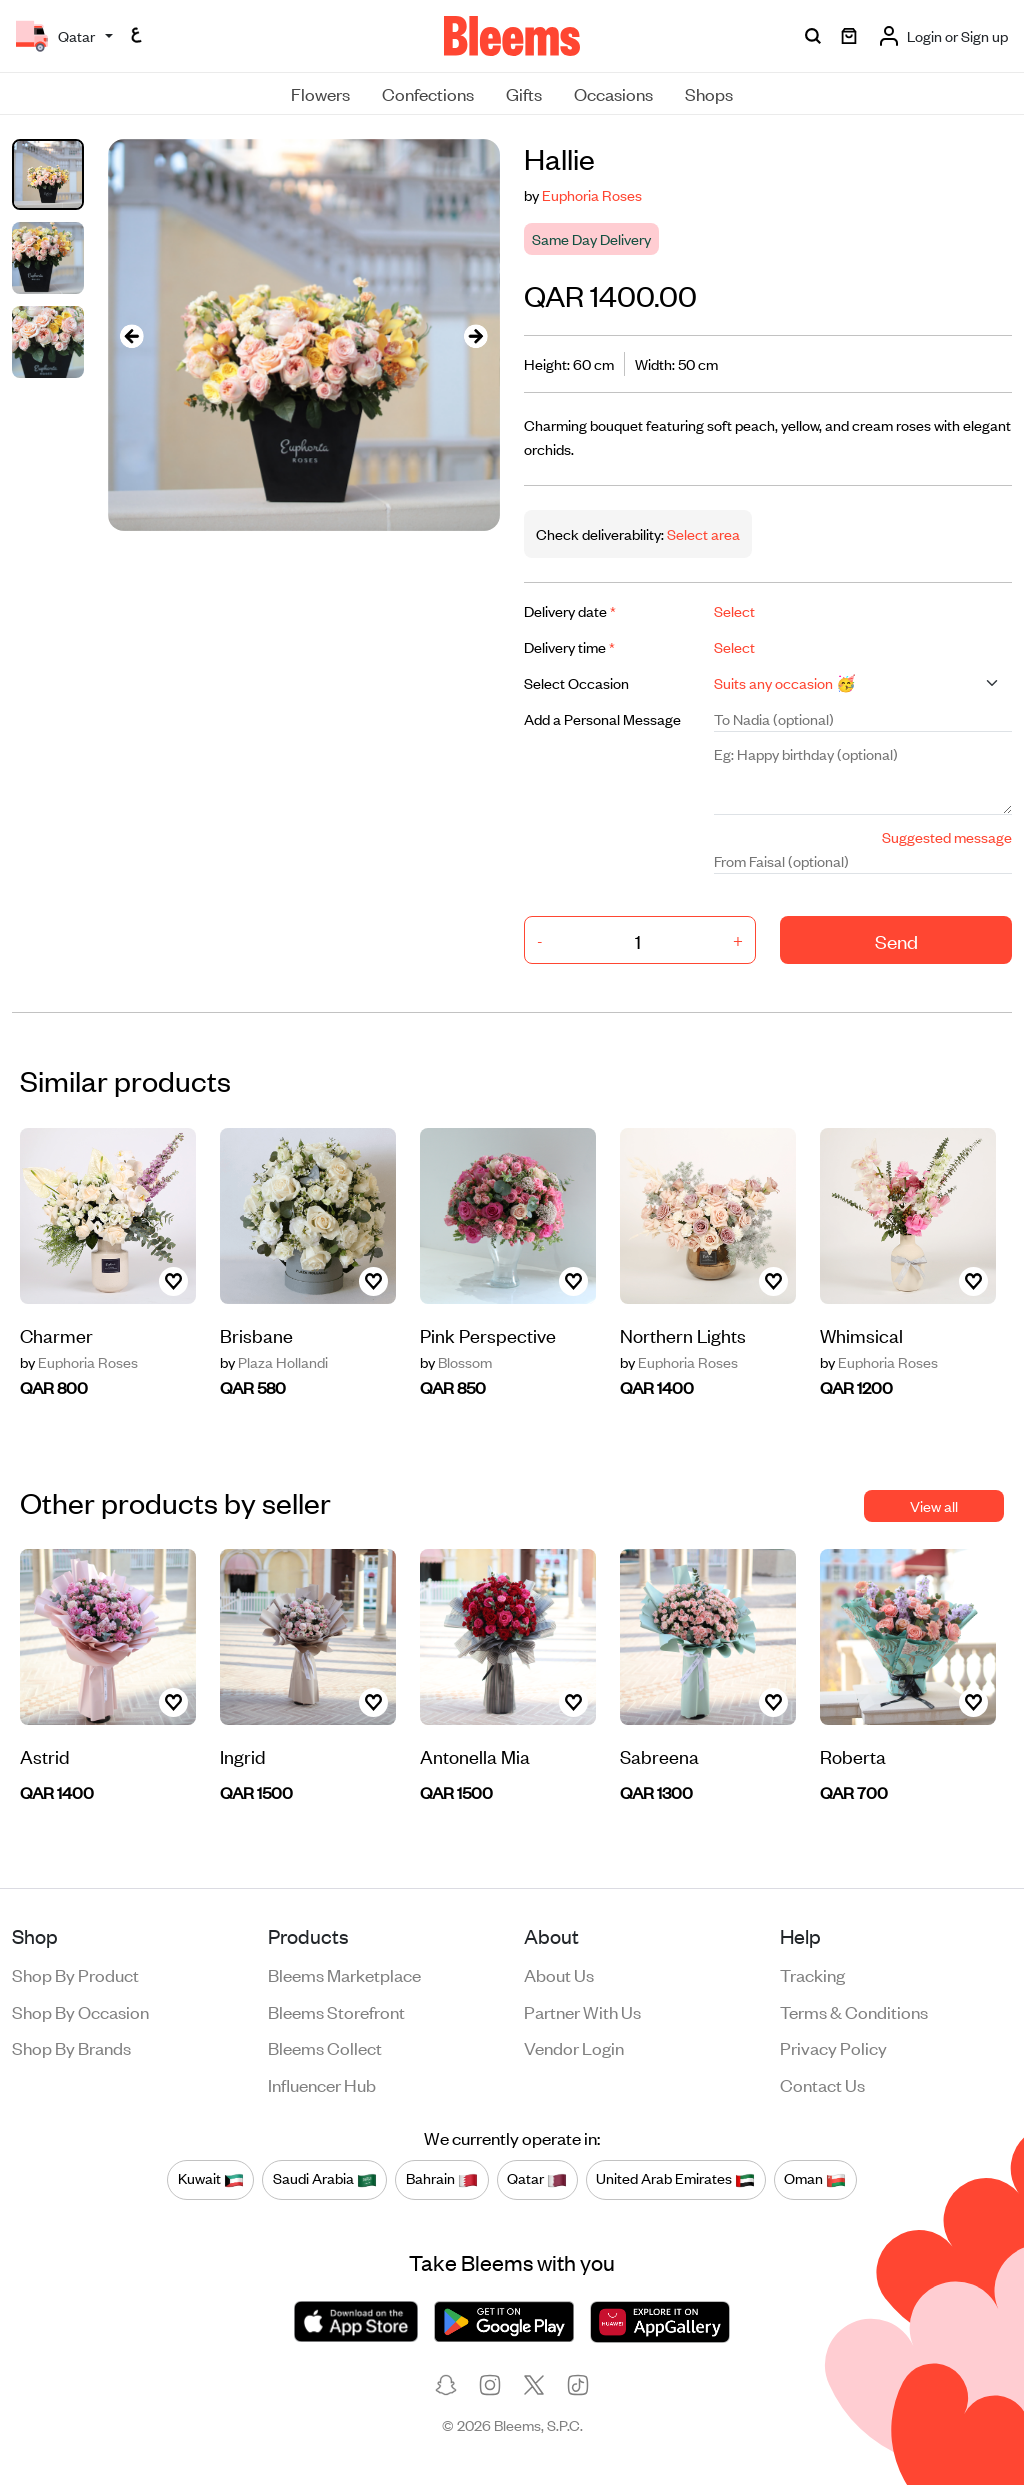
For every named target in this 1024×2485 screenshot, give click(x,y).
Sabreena (659, 1755)
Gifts (524, 93)
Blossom (456, 1362)
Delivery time (569, 646)
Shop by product (75, 1974)
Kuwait (211, 2179)
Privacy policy (833, 2047)
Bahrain (442, 2179)
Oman (815, 2179)
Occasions (613, 93)
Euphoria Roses (592, 194)
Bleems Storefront (336, 2011)
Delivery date (570, 610)
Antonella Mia (475, 1755)
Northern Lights (683, 1334)
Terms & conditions (854, 2011)
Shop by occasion (80, 2011)
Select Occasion (576, 682)
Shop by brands (71, 2047)
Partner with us (582, 2011)
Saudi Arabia (325, 2179)
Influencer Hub (322, 2084)
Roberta (853, 1755)
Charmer (56, 1334)
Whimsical (861, 1334)
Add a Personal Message (602, 718)
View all (934, 1505)
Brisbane (256, 1334)
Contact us (822, 2084)
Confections (428, 93)
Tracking (812, 1974)
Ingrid (243, 1755)
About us (559, 1974)
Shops (709, 93)
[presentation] (132, 335)
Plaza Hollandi (274, 1362)
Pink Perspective (488, 1334)
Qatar (537, 2179)
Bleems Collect (325, 2047)
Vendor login (574, 2047)
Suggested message (947, 836)
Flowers (320, 93)
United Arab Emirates (675, 2179)
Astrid (45, 1755)
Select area (702, 533)
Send (896, 940)
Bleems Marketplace (344, 1974)
